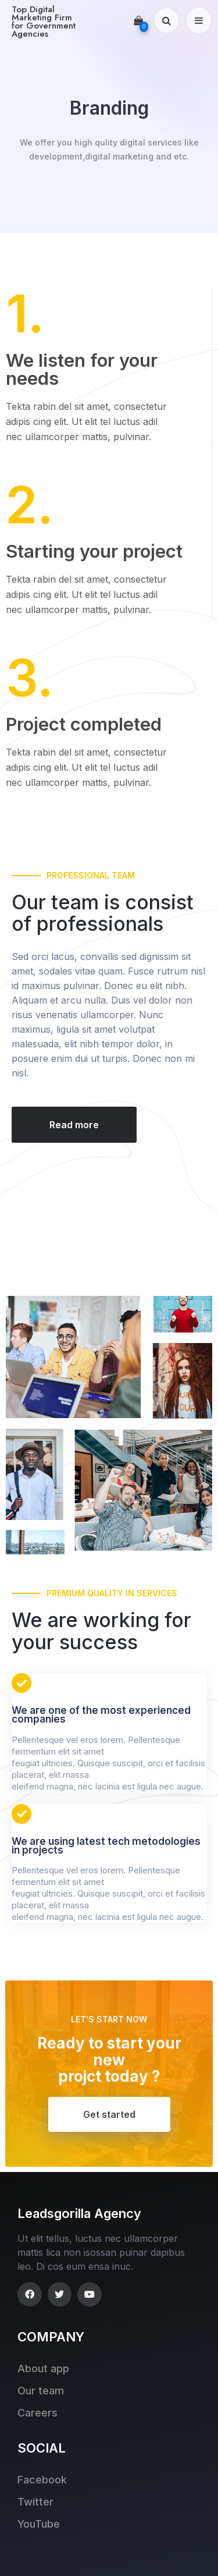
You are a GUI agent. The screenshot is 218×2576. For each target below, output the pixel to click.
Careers (37, 2413)
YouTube (38, 2524)
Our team (40, 2390)
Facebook (42, 2480)
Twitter (35, 2502)
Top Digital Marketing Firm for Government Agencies (44, 21)
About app (43, 2368)
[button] (74, 1125)
